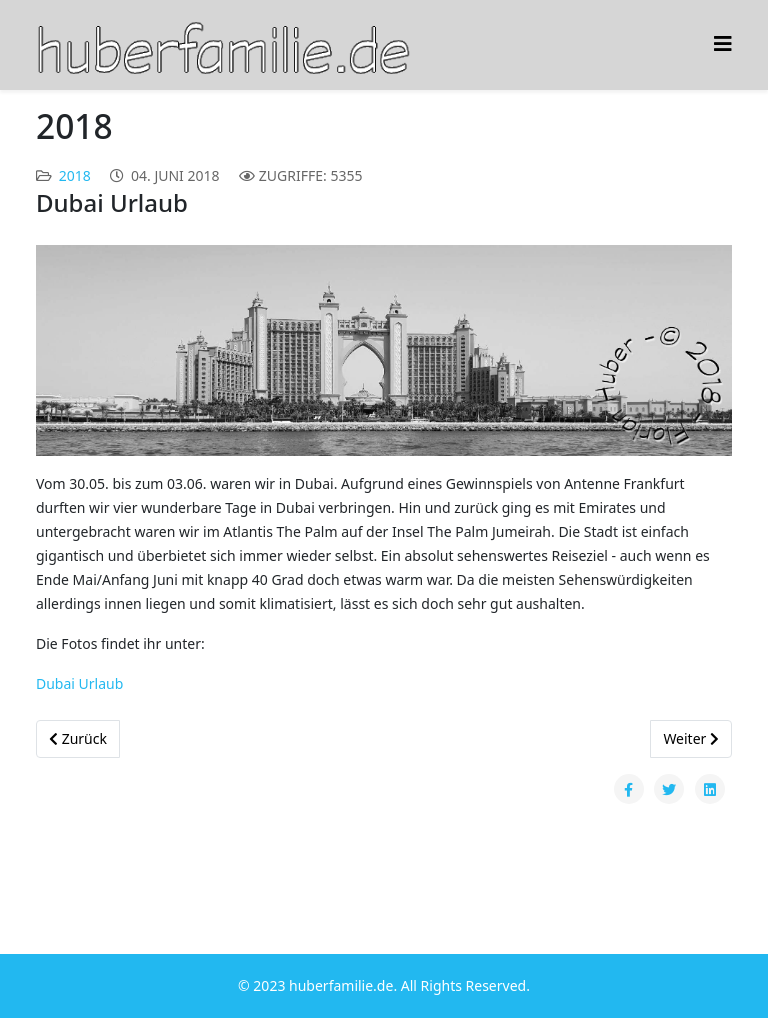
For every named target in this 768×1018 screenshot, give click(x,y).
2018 (75, 175)
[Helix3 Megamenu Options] (723, 43)
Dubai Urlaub (79, 683)
